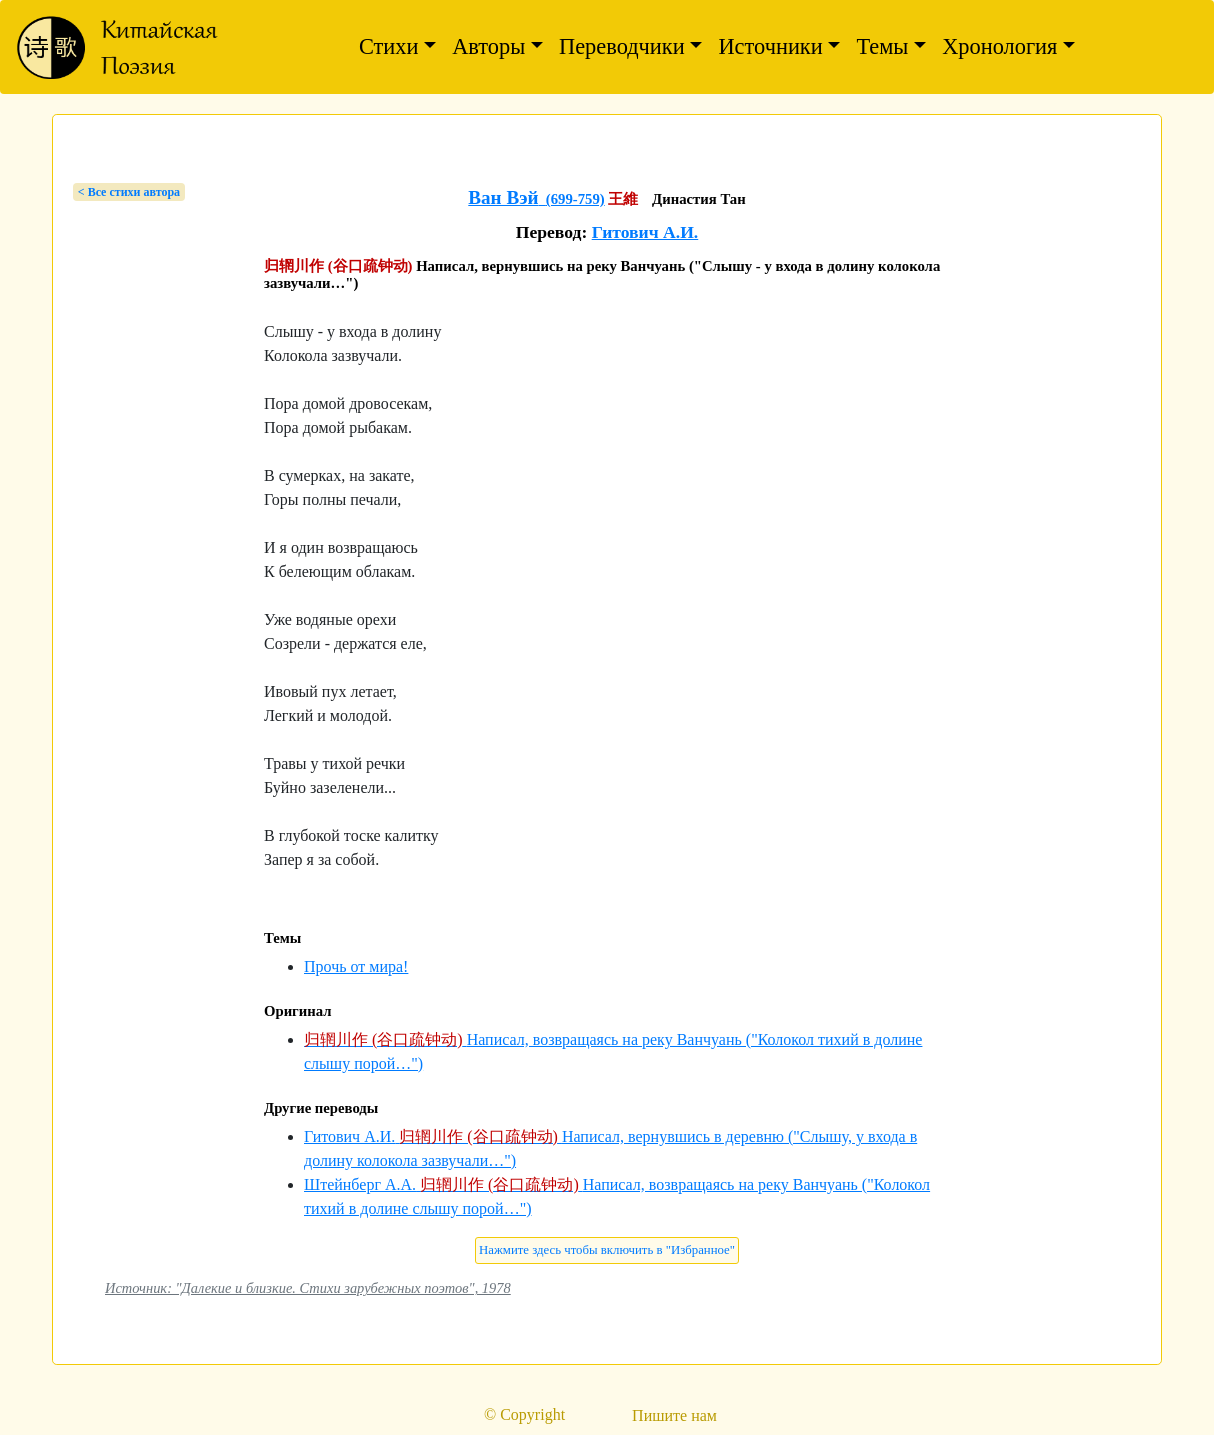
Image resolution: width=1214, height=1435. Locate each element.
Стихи (389, 46)
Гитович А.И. (645, 232)
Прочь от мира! (356, 966)
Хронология (999, 46)
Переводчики (622, 46)
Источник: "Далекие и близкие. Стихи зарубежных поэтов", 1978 (308, 1288)
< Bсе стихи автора (129, 192)
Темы (882, 46)
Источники (770, 46)
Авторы (488, 46)
